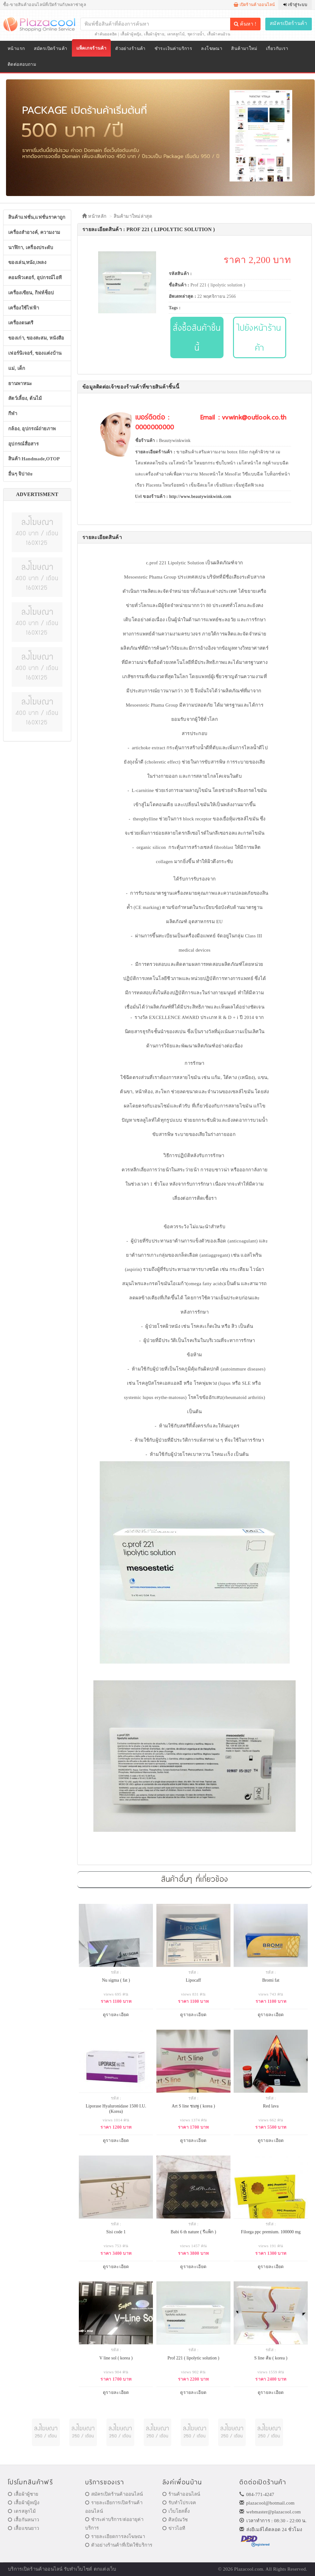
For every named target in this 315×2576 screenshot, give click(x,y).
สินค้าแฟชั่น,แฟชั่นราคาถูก (36, 217)
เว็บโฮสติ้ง (176, 2511)
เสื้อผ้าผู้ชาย (154, 34)
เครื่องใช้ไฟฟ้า (23, 307)
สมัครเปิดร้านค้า (288, 23)
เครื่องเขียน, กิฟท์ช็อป (31, 292)
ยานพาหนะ (20, 383)
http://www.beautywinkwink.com (200, 496)
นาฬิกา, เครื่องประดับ (31, 247)
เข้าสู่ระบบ (295, 4)
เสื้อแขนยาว (23, 2528)
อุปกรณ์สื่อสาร (23, 443)
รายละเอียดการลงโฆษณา (115, 2536)
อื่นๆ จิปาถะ (20, 473)
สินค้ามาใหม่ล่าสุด (133, 216)
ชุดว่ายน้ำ (196, 34)
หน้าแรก (16, 48)
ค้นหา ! (245, 24)
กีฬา (12, 413)
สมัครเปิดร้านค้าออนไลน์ (114, 2494)
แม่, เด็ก (16, 368)
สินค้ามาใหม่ (244, 48)
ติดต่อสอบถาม (22, 64)
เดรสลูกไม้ (176, 34)
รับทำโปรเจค (179, 2502)
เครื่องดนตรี (21, 322)
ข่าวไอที (174, 2528)
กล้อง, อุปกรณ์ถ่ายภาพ (32, 428)
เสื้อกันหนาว (23, 2519)
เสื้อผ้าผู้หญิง (131, 34)
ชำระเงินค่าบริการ (173, 48)
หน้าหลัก (94, 216)
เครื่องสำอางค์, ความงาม (34, 232)
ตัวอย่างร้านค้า (130, 48)
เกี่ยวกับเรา (277, 48)
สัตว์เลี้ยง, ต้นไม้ (25, 398)
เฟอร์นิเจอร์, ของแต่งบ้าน (35, 353)
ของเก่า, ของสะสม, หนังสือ (36, 337)
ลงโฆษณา (211, 48)
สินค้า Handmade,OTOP (34, 458)
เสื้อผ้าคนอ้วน (218, 34)
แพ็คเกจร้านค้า (91, 48)
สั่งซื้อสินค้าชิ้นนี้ (197, 337)
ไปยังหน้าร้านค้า (259, 337)
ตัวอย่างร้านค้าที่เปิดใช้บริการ (118, 2545)
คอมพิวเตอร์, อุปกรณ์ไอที (35, 277)
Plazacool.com (248, 2569)
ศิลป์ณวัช (175, 2519)
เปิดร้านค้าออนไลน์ (254, 4)
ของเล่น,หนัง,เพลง (27, 262)
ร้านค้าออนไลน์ (181, 2494)
